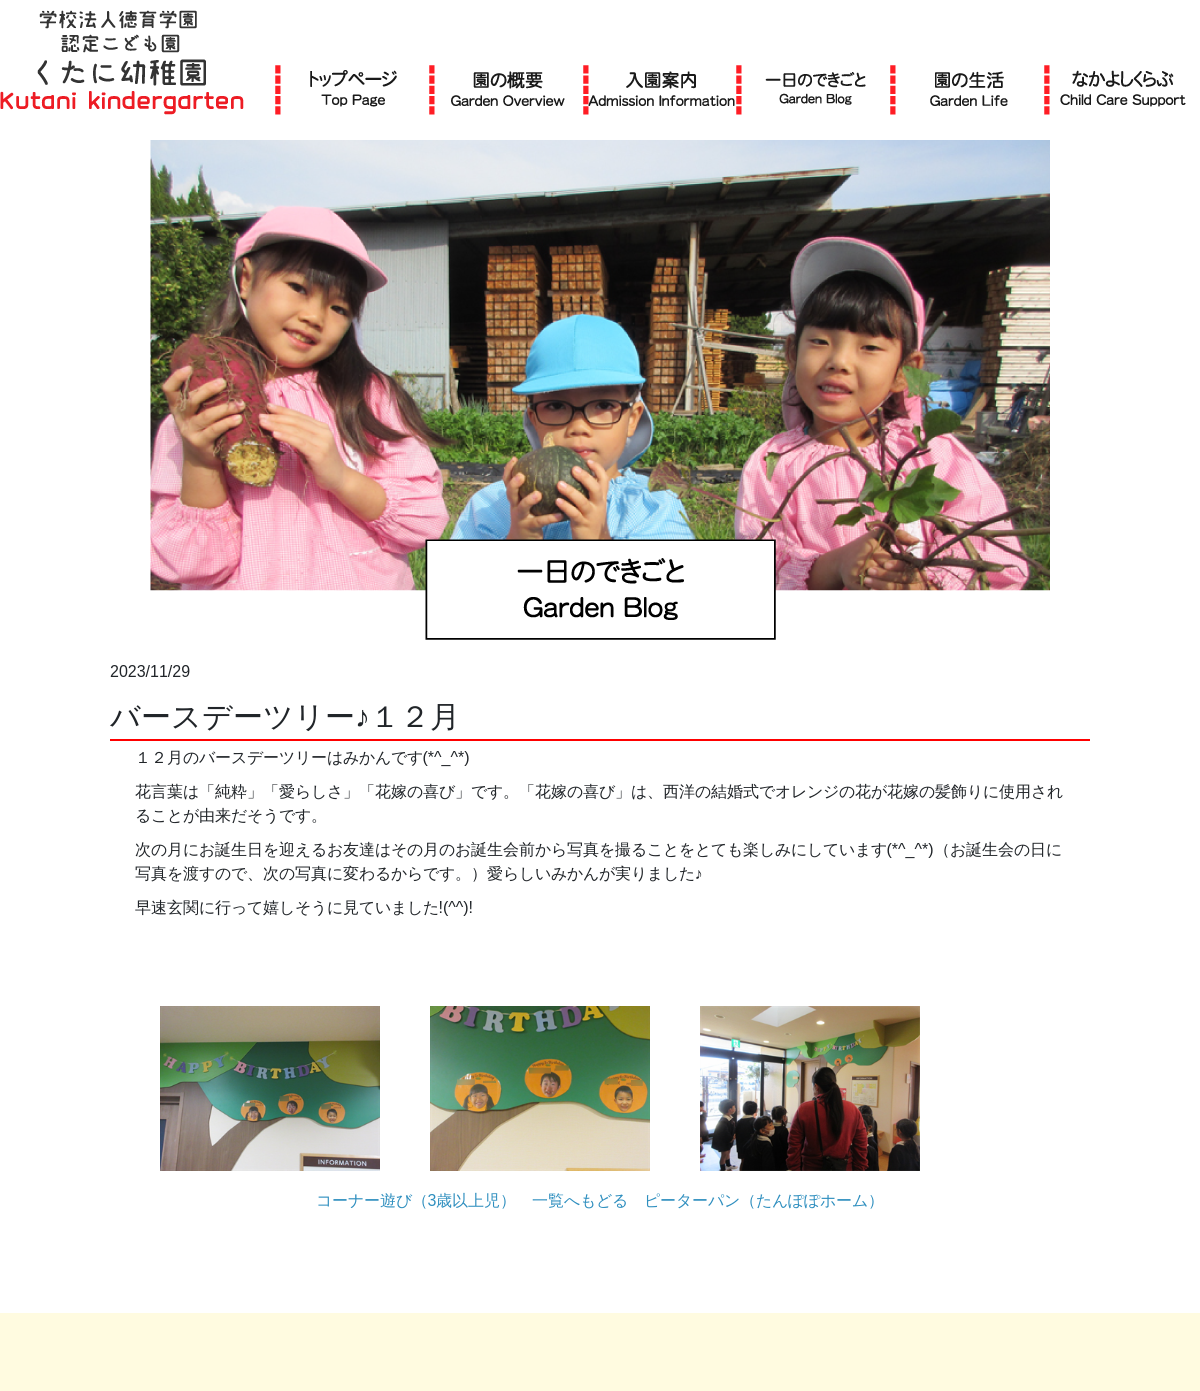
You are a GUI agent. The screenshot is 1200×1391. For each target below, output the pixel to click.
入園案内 (661, 88)
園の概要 (508, 88)
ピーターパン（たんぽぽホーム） (764, 1200)
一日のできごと (815, 88)
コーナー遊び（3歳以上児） (416, 1200)
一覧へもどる (580, 1200)
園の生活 (969, 88)
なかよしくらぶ (1123, 88)
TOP (353, 88)
